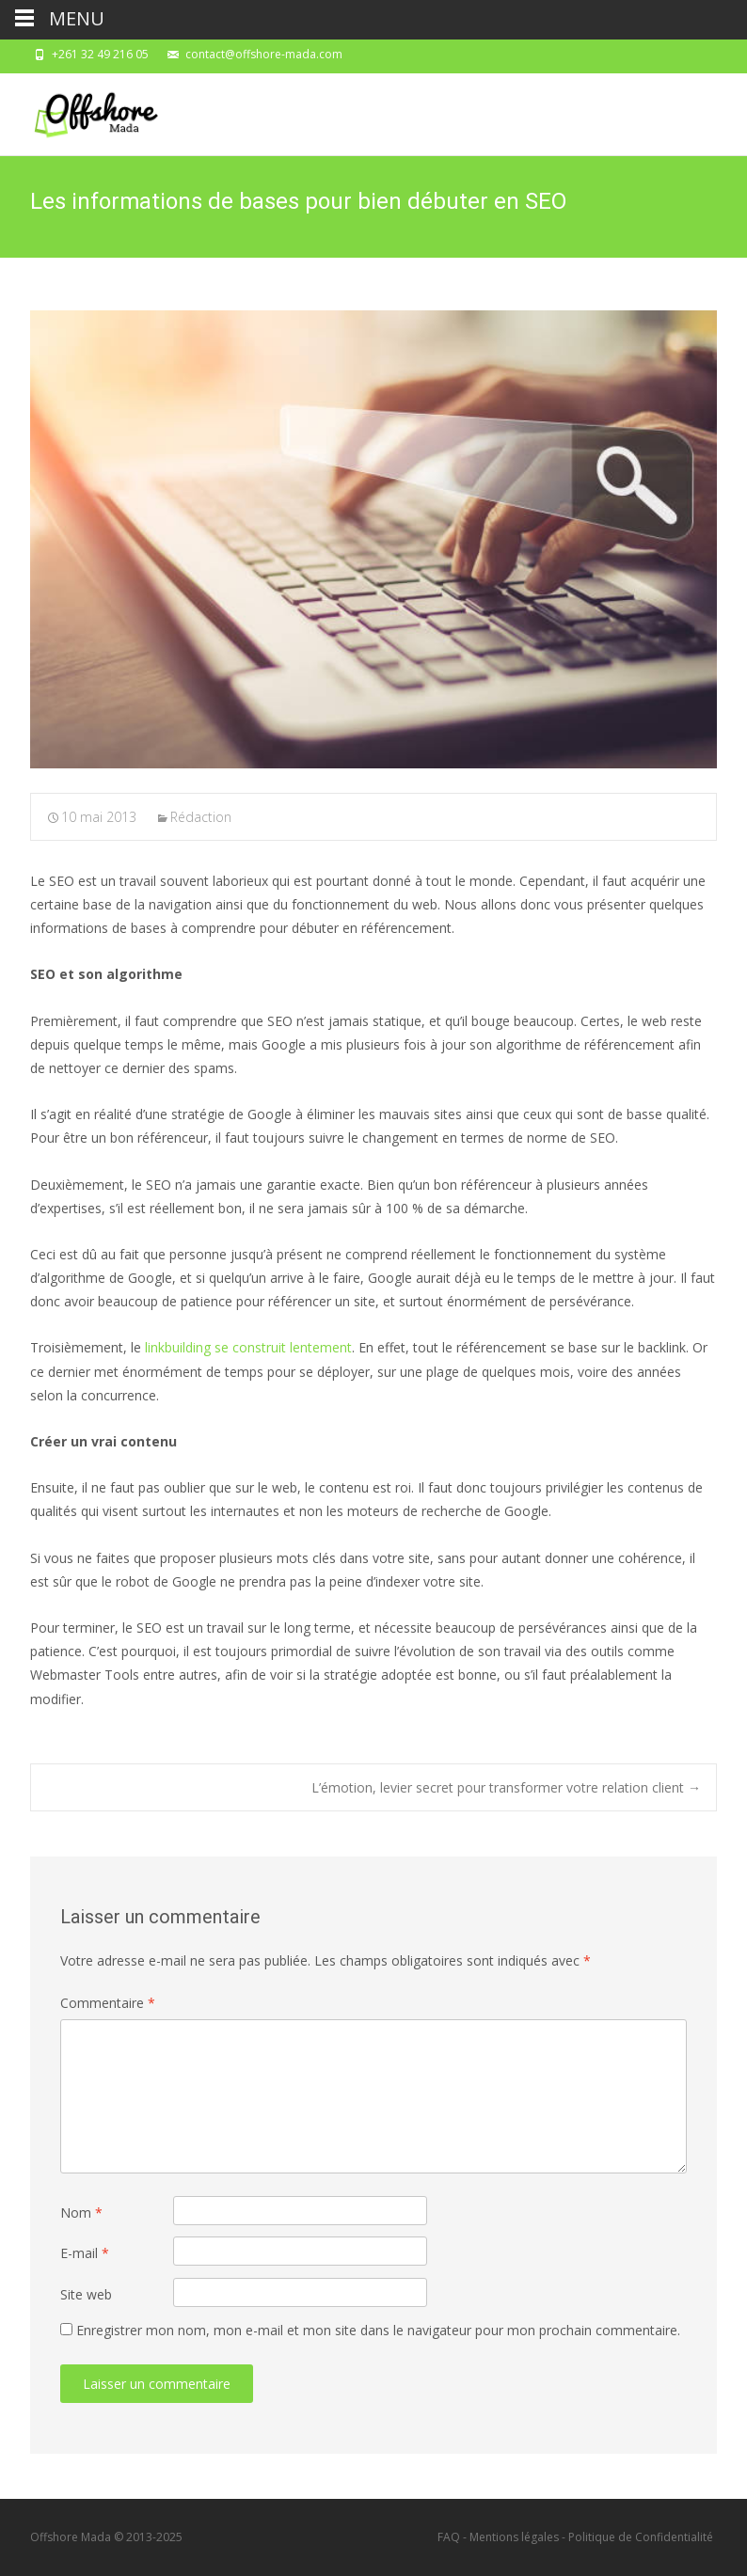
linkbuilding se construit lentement (248, 1347)
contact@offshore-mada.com (263, 54)
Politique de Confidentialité (640, 2537)
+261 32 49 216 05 (100, 54)
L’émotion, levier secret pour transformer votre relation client (506, 1787)
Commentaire (107, 2003)
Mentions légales (514, 2537)
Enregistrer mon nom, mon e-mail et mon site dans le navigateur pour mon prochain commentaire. (378, 2330)
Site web (86, 2294)
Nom (81, 2212)
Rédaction (200, 817)
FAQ (448, 2537)
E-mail (84, 2253)
